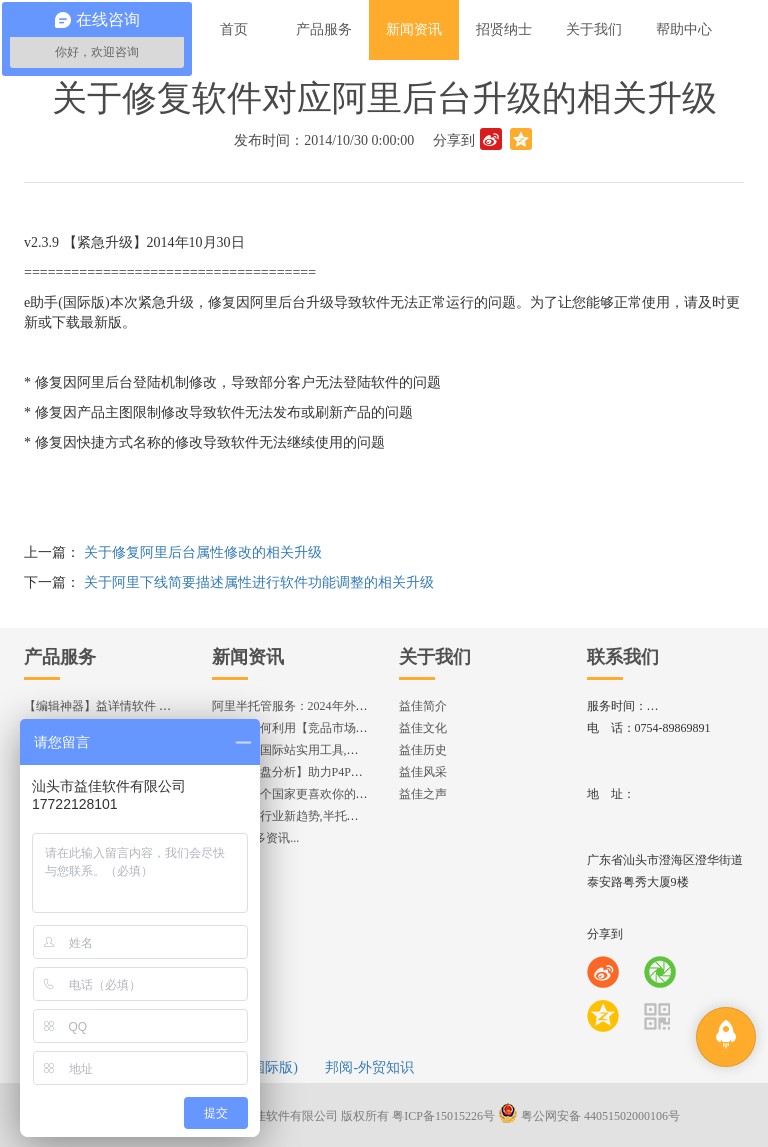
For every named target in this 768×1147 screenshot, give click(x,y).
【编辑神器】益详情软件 (106, 706)
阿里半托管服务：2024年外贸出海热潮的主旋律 (338, 706)
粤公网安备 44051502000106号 (589, 1116)
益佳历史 (423, 750)
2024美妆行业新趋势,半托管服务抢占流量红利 (333, 816)
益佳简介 (423, 706)
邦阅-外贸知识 (369, 1067)
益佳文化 (423, 728)
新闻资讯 (248, 657)
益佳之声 (423, 794)
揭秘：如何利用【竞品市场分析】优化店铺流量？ (344, 728)
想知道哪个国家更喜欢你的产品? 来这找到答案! (338, 794)
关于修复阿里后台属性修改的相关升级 (203, 552)
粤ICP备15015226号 (443, 1116)
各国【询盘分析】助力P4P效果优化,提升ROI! (331, 772)
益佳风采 (423, 772)
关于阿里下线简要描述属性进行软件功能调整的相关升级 (259, 582)
